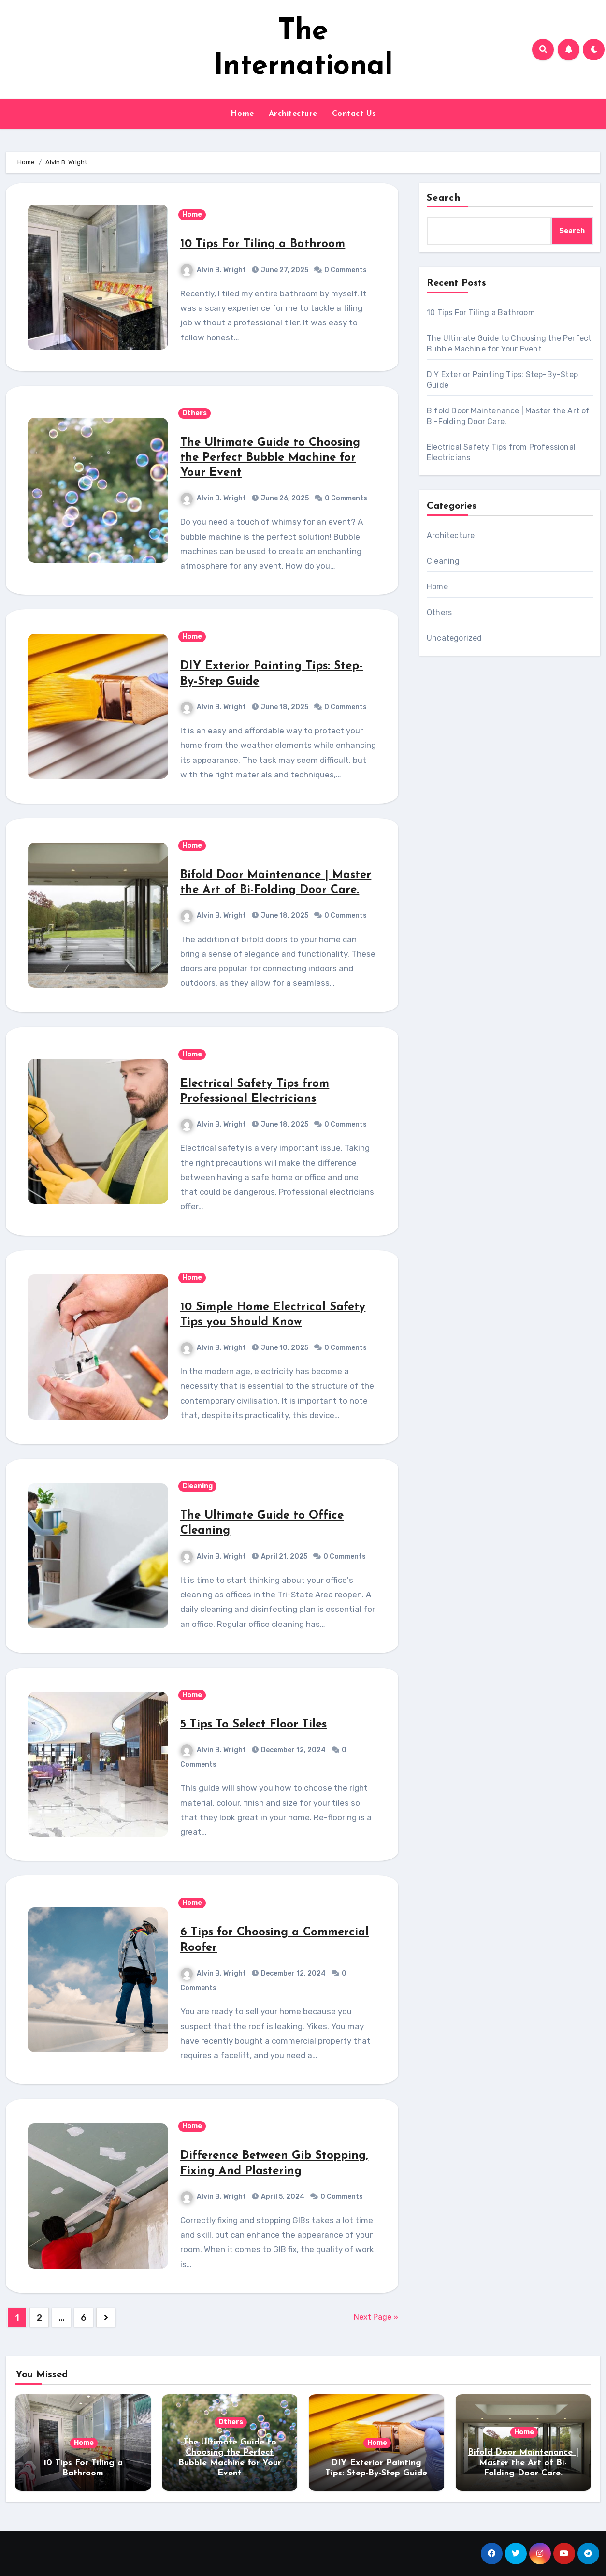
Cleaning (197, 1486)
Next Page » (376, 2317)
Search (444, 198)
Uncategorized (454, 638)
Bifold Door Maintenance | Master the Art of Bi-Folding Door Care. (523, 2463)
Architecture (293, 113)
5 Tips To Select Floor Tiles (253, 1724)
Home (242, 113)
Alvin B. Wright (213, 270)
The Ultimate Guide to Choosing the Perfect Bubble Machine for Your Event (270, 458)
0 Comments (345, 270)
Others (194, 413)
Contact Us (354, 113)
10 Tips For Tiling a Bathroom (262, 244)
